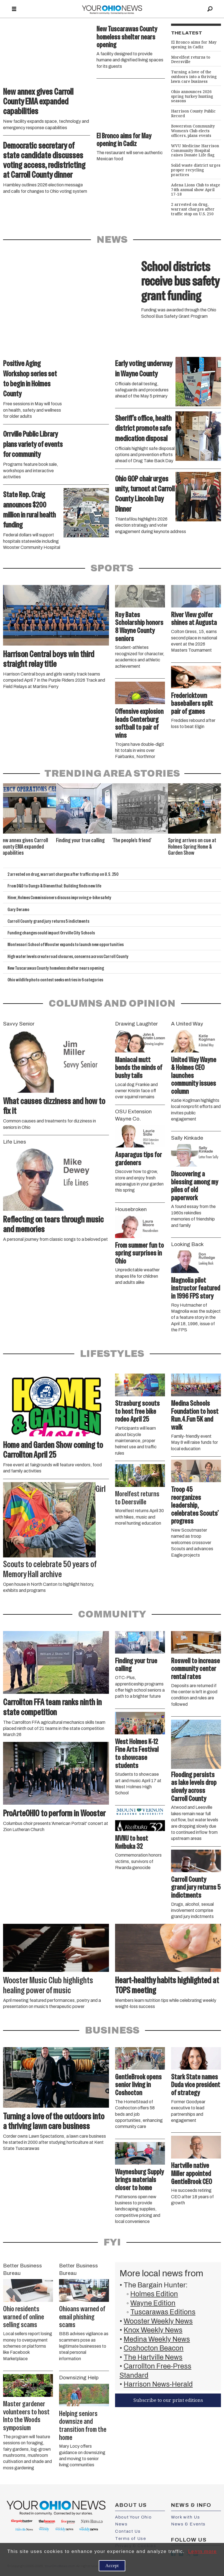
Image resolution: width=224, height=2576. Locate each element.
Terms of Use (130, 2538)
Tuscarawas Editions (162, 2312)
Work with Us (185, 2517)
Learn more (202, 2551)
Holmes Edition (154, 2294)
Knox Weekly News (153, 2330)
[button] (217, 790)
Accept (112, 2565)
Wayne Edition (152, 2303)
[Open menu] (14, 9)
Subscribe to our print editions (168, 2400)
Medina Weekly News (157, 2339)
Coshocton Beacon (154, 2348)
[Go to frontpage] (112, 9)
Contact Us (128, 2531)
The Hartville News (153, 2357)
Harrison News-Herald (158, 2384)
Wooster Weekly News (158, 2321)
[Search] (210, 9)
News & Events (188, 2524)
